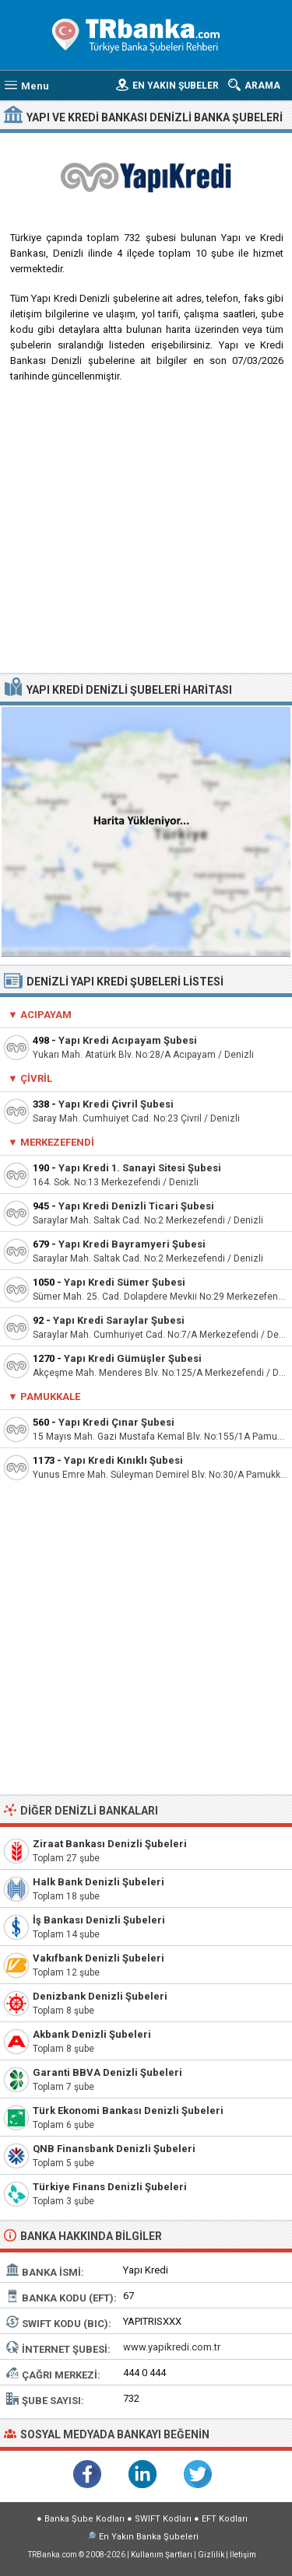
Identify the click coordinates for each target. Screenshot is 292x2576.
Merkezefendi (57, 1142)
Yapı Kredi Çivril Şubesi (116, 1104)
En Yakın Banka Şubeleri (149, 2537)
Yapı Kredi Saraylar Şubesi (119, 1320)
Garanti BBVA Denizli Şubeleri (107, 2072)
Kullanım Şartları (161, 2554)
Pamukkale (50, 1396)
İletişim (243, 2554)
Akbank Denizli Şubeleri (92, 2034)
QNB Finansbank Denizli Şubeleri (114, 2148)
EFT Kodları (225, 2519)
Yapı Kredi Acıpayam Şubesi (127, 1040)
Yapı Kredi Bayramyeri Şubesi (132, 1244)
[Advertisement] (146, 534)
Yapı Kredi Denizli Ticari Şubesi (136, 1206)
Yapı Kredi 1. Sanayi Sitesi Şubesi (139, 1168)
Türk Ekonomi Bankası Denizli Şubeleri (128, 2110)
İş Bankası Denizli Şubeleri (99, 1920)
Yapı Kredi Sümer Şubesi (124, 1282)
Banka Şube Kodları (84, 2519)
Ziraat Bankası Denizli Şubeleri (110, 1844)
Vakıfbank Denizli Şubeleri (98, 1958)
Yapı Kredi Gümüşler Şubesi (133, 1358)
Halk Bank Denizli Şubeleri (98, 1882)
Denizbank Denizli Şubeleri (100, 1996)
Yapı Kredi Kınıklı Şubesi (123, 1460)
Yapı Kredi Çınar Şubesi (116, 1422)
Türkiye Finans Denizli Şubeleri (110, 2187)
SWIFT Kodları (163, 2519)
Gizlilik (211, 2554)
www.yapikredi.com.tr (171, 2347)
